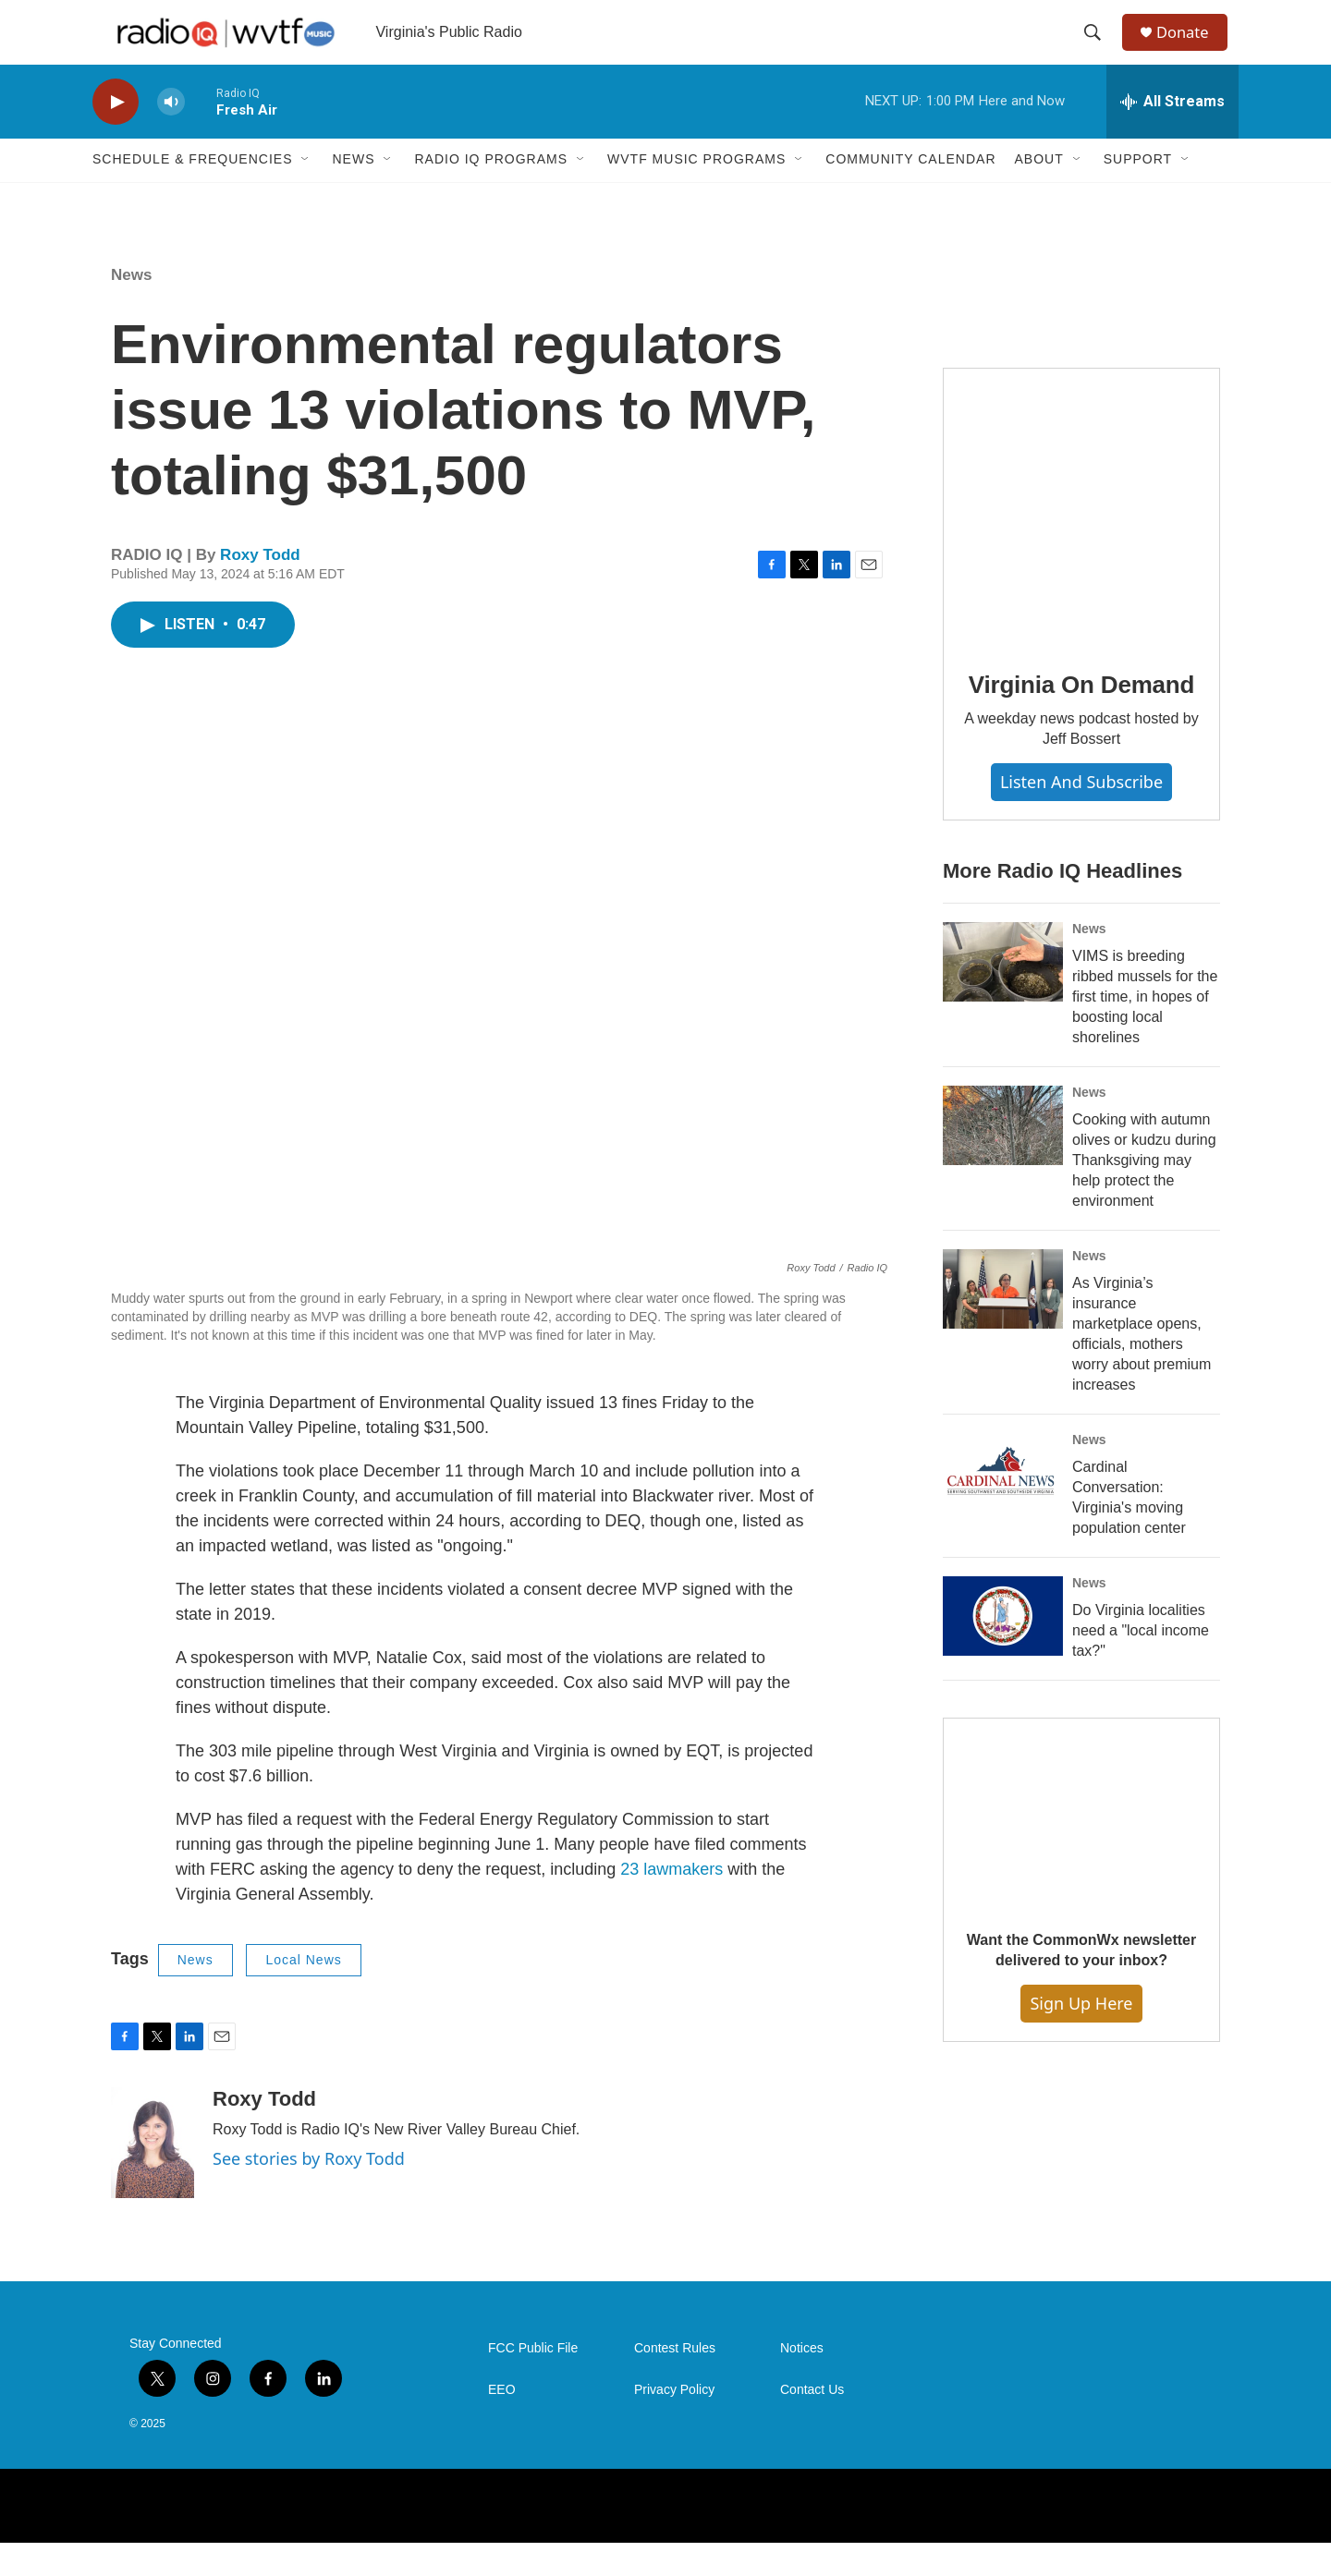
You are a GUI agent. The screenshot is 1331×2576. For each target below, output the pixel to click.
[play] (115, 134)
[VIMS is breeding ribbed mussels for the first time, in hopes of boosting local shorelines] (1003, 995)
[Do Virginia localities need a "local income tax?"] (1003, 1648)
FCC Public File (533, 2381)
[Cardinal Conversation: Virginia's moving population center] (1003, 1505)
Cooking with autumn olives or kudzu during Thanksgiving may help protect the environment (1144, 1192)
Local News (303, 1992)
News (353, 192)
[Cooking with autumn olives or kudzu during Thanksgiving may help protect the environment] (1003, 1158)
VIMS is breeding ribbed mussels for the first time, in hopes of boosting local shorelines (1144, 1029)
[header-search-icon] (1099, 49)
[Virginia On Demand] (1081, 538)
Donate (1191, 48)
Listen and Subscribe (1081, 814)
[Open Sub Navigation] (306, 192)
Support (1138, 192)
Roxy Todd (260, 587)
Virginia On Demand (1081, 717)
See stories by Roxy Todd (309, 2191)
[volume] (171, 134)
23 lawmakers (671, 1901)
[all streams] (1172, 134)
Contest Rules (674, 2381)
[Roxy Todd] (152, 2175)
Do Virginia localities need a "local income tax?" (1140, 1662)
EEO (502, 2422)
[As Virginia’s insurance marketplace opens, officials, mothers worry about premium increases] (1003, 1321)
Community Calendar (910, 192)
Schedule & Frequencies (192, 192)
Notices (802, 2381)
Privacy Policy (674, 2422)
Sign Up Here (1081, 2035)
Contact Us (812, 2422)
